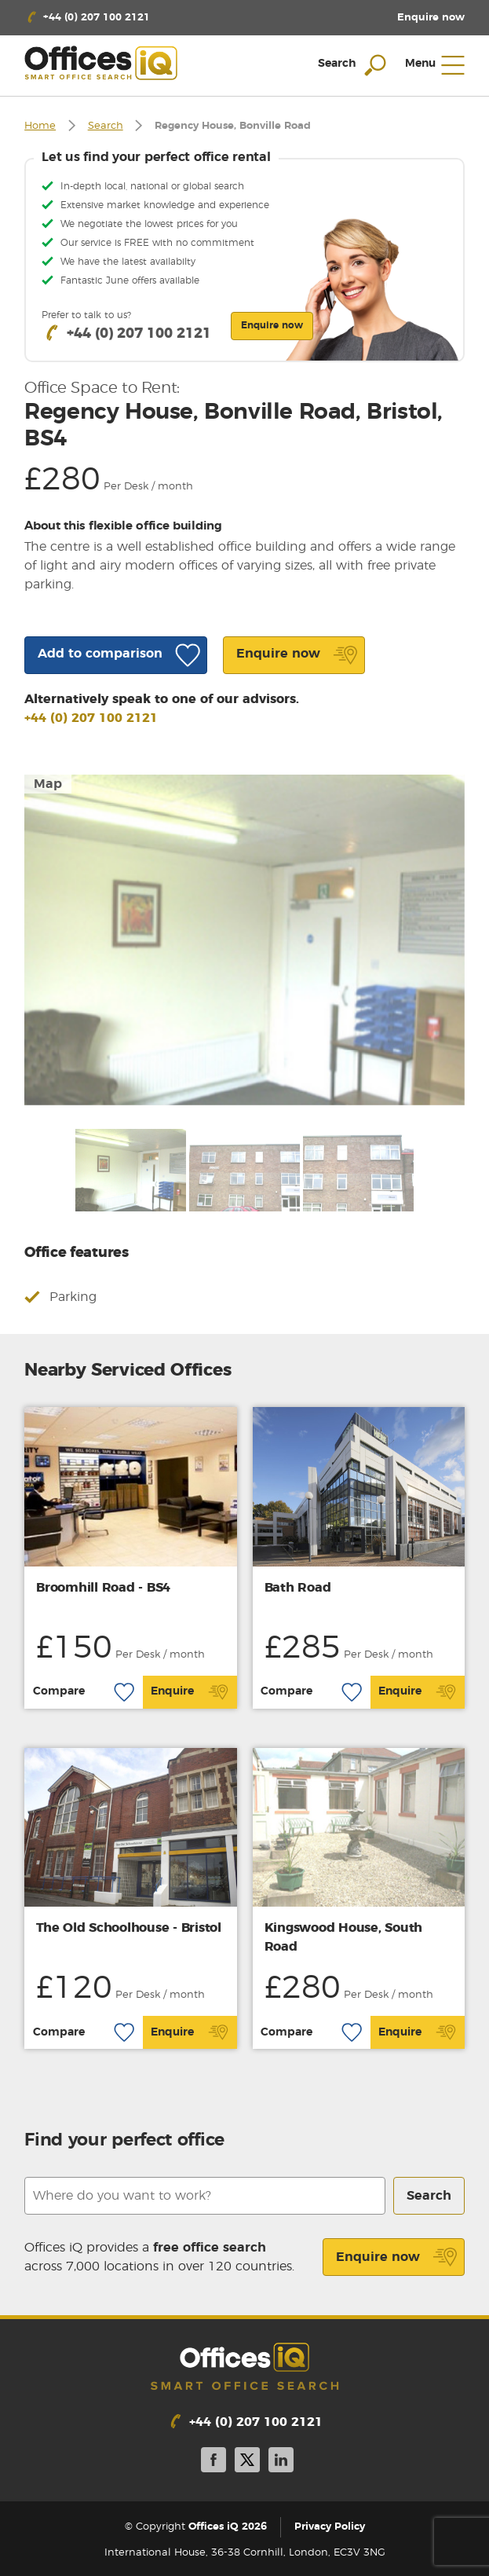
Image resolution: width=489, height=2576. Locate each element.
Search (105, 126)
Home (40, 126)
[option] (244, 940)
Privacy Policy (329, 2527)
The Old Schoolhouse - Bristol (128, 1928)
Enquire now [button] (272, 325)
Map (48, 784)
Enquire (189, 1692)
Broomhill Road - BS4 (103, 1587)
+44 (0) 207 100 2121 (91, 718)
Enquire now (397, 2257)
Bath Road (298, 1587)
